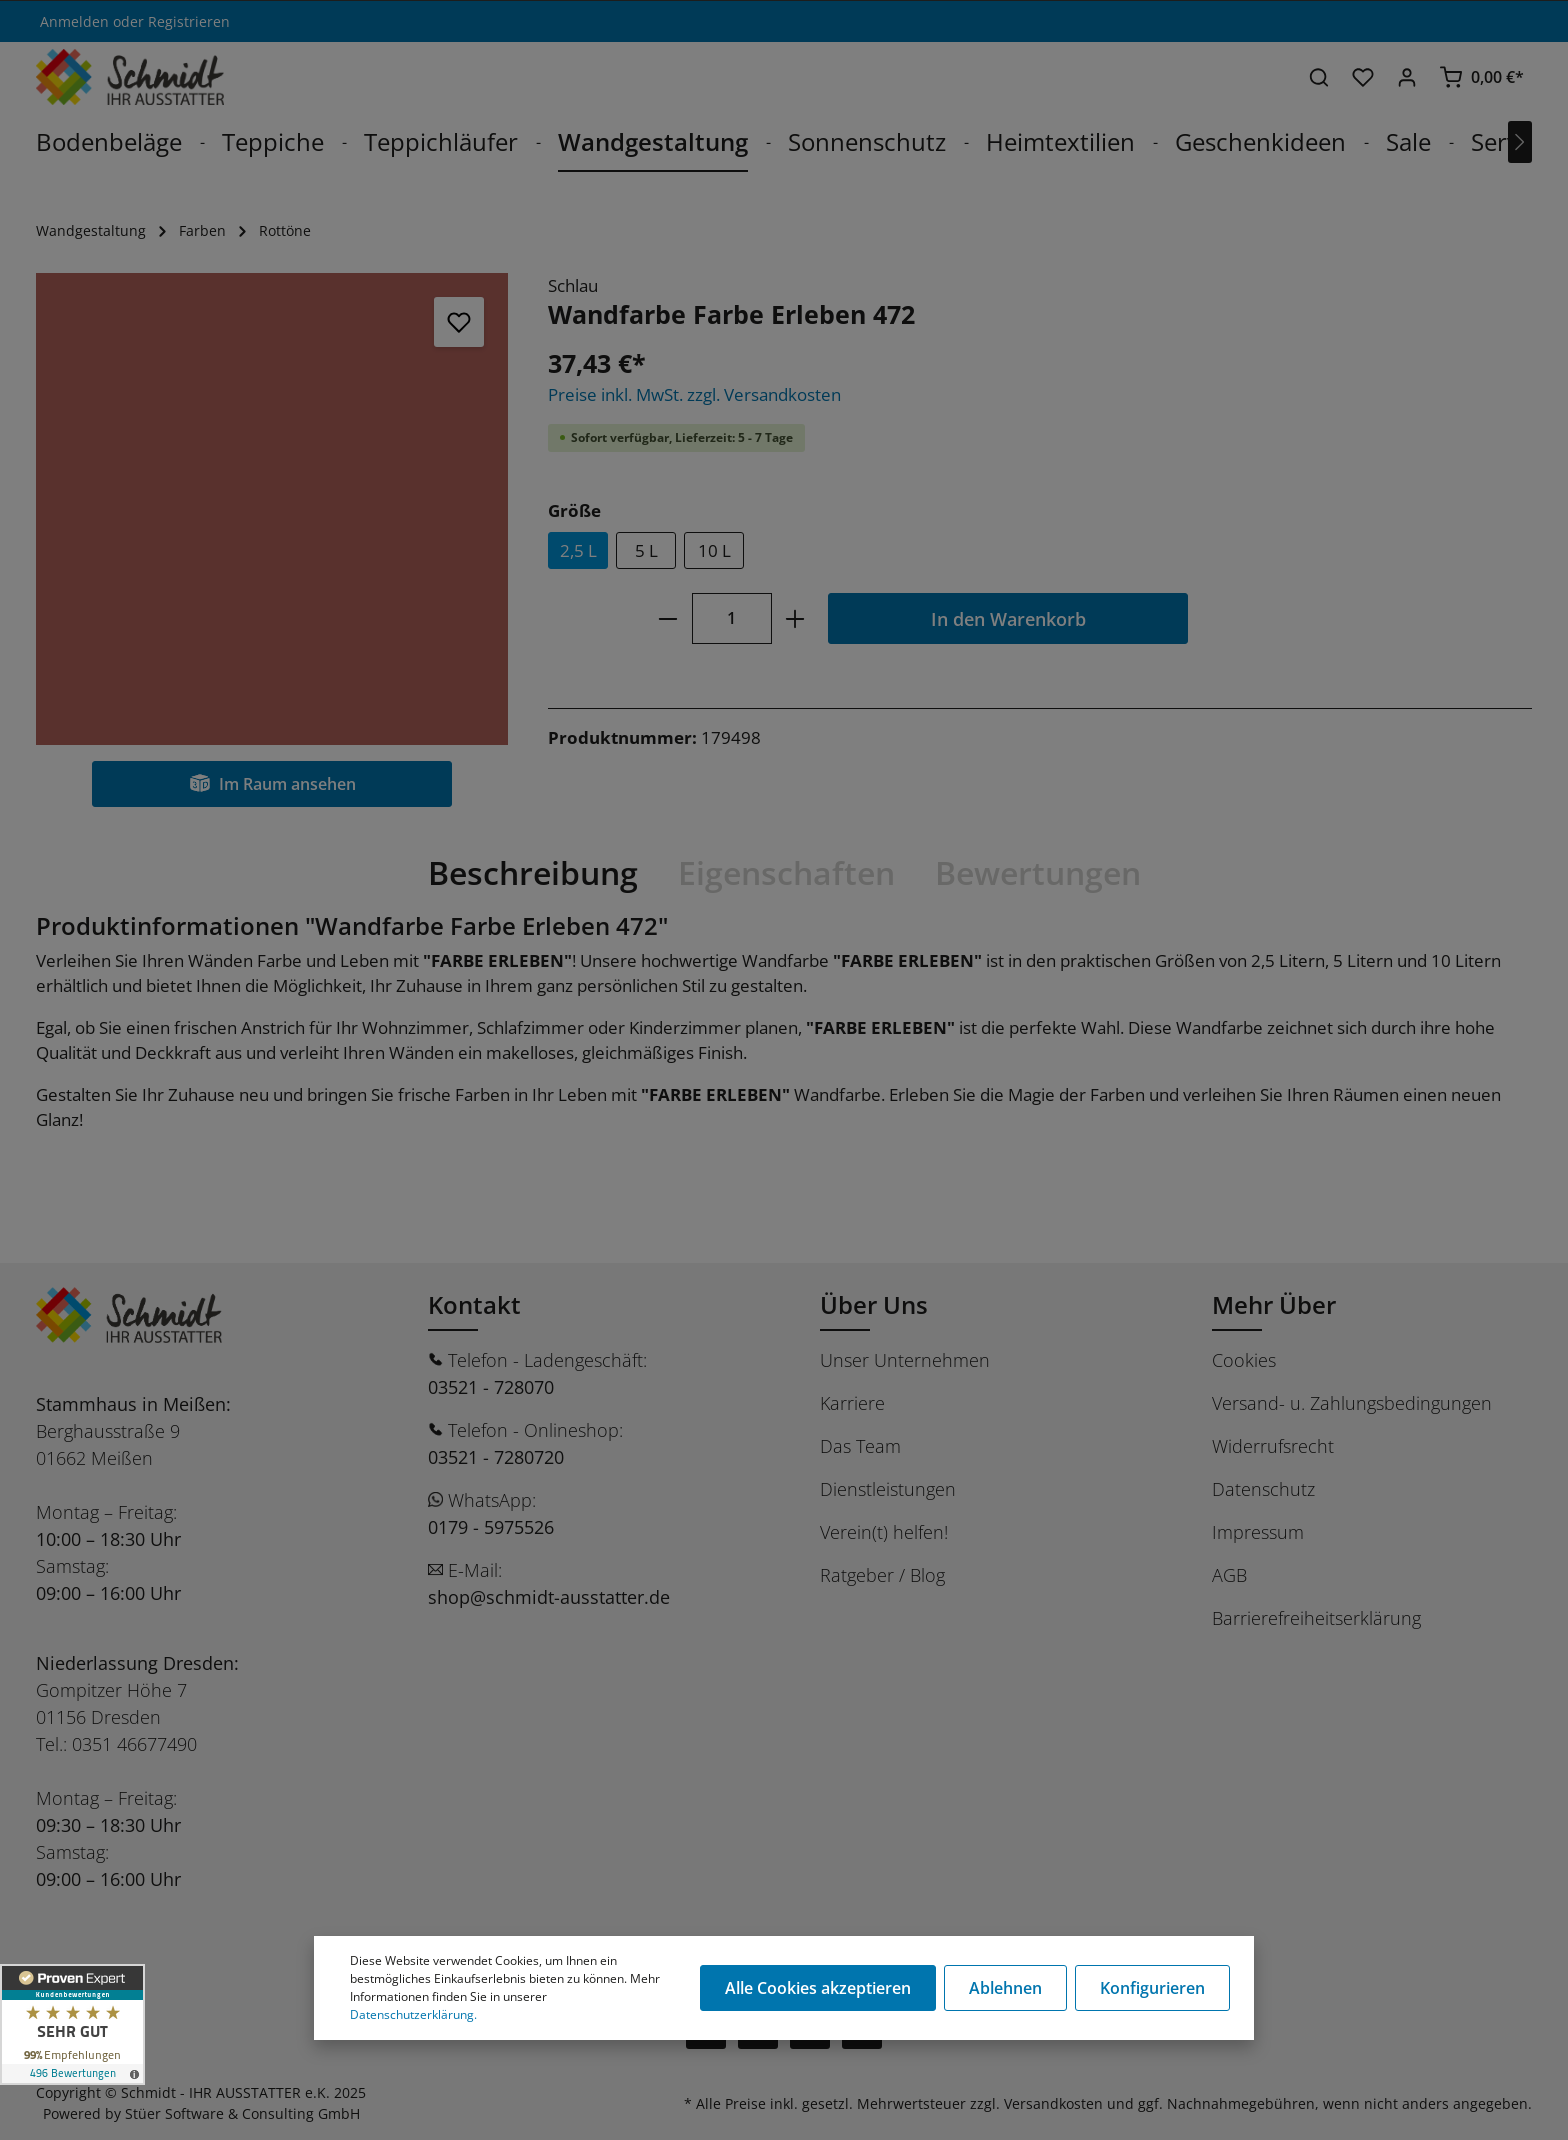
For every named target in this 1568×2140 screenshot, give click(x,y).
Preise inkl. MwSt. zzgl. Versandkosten (694, 394)
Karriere (852, 1403)
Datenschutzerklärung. (413, 2014)
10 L (714, 550)
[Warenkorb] (1481, 77)
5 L (646, 550)
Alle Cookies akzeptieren (818, 1988)
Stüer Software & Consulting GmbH (242, 2113)
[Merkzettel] (1363, 77)
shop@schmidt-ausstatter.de (549, 1597)
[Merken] (459, 322)
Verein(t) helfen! (884, 1532)
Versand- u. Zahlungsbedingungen (1352, 1403)
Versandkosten (1053, 2103)
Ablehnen (1005, 1988)
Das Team (860, 1446)
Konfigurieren (1152, 1988)
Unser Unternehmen (905, 1360)
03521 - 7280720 (496, 1457)
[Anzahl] (732, 618)
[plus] (795, 618)
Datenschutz (1263, 1489)
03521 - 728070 (491, 1387)
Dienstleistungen (888, 1489)
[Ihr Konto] (1407, 77)
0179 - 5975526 (491, 1527)
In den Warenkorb (1008, 618)
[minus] (667, 618)
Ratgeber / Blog (882, 1575)
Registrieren (189, 21)
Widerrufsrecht (1273, 1446)
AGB (1229, 1575)
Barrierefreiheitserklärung (1316, 1618)
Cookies (1244, 1360)
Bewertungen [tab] (1038, 872)
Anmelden (74, 21)
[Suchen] (1319, 77)
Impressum (1258, 1532)
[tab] (533, 873)
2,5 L (578, 550)
